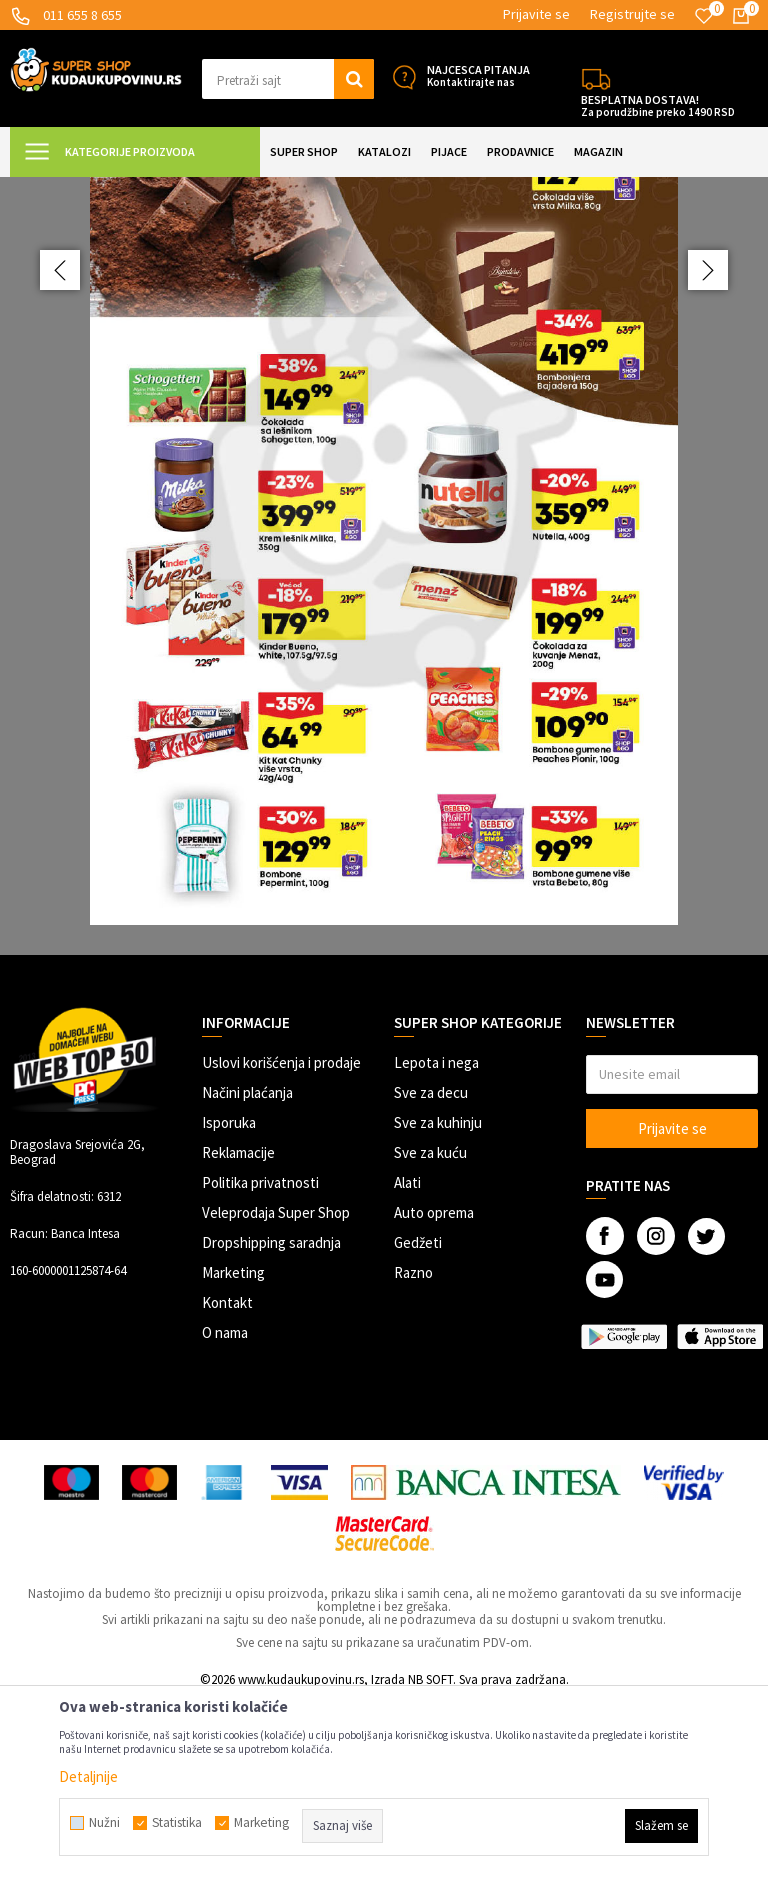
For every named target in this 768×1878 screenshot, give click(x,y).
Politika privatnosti (260, 1359)
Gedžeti (418, 1419)
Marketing (233, 1449)
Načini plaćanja (247, 1269)
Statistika (177, 1823)
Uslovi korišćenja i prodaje (281, 1239)
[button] (288, 79)
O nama (225, 1509)
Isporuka (229, 1299)
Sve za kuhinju (438, 1299)
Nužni (104, 1823)
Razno (413, 1449)
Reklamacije (238, 1329)
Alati (407, 1359)
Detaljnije (88, 1776)
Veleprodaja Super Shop (276, 1389)
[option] (384, 654)
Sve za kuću (430, 1329)
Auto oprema (434, 1389)
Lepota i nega (436, 1239)
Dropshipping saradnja (271, 1419)
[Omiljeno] (704, 16)
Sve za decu (431, 1269)
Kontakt (227, 1479)
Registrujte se (632, 14)
